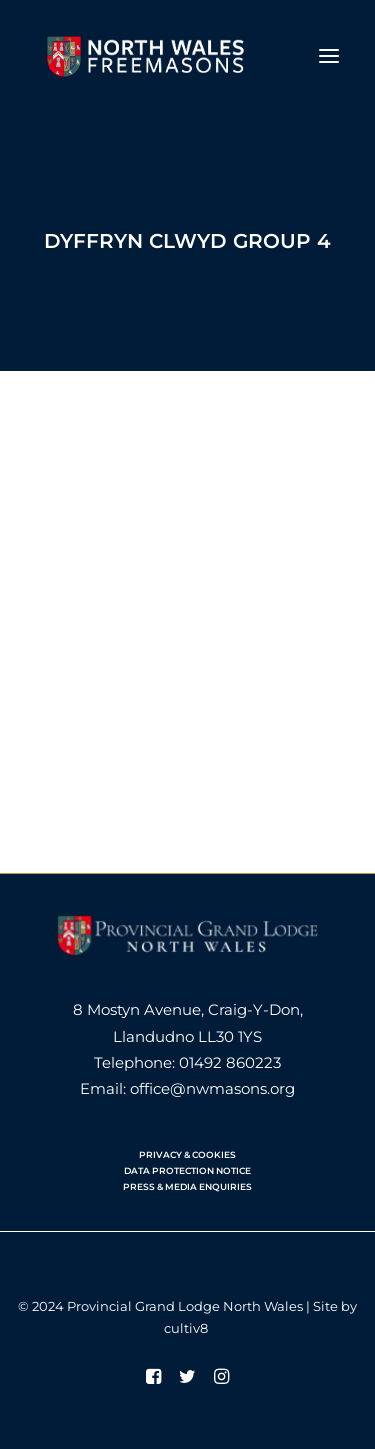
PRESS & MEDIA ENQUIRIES (187, 1186)
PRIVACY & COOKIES (187, 1154)
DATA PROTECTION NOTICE (187, 1170)
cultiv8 (186, 1328)
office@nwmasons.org (212, 1088)
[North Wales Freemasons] (146, 56)
